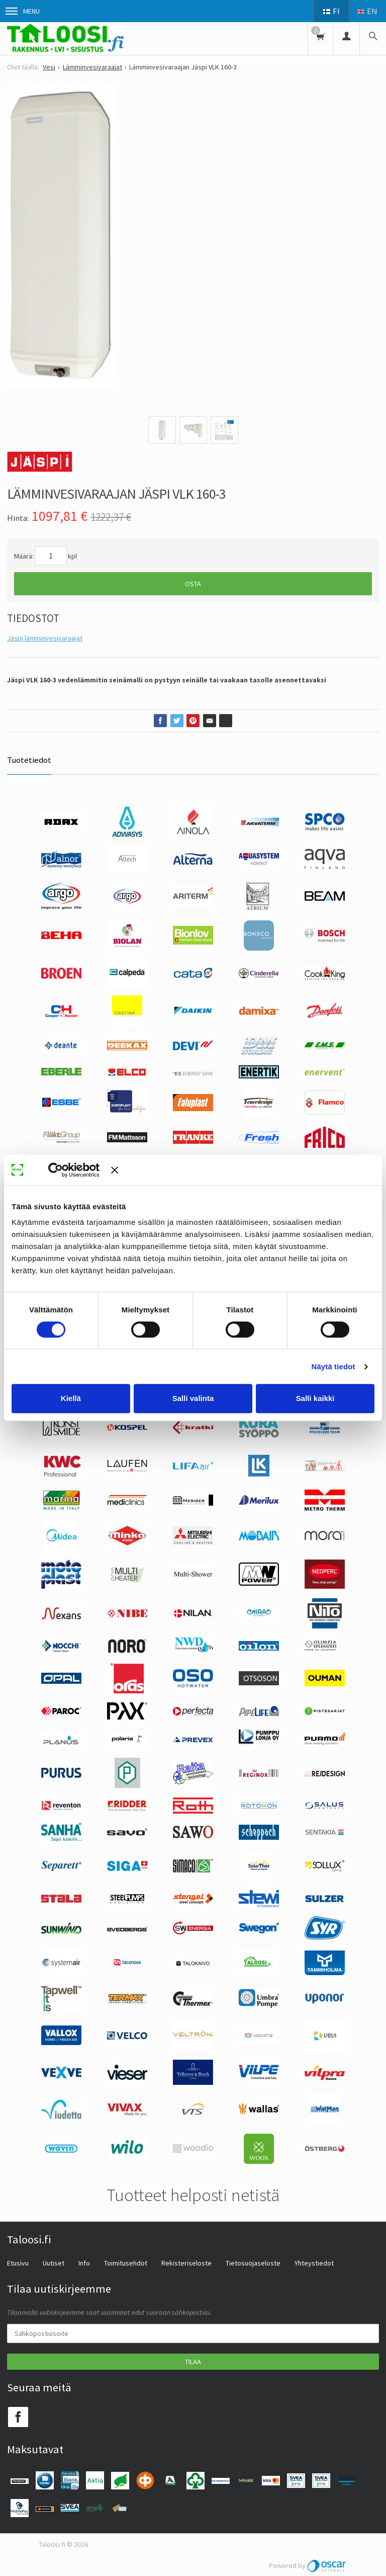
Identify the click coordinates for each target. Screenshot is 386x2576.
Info (84, 2263)
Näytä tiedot (333, 1366)
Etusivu (18, 2263)
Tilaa (193, 2361)
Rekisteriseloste (186, 2263)
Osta (193, 583)
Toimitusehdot (125, 2263)
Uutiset (53, 2263)
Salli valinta (193, 1398)
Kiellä (71, 1398)
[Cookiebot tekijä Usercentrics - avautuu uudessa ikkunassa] (70, 1170)
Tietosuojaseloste (253, 2263)
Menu (23, 11)
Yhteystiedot (314, 2263)
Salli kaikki (315, 1398)
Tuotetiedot (29, 759)
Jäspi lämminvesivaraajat (44, 638)
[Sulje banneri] (242, 1170)
